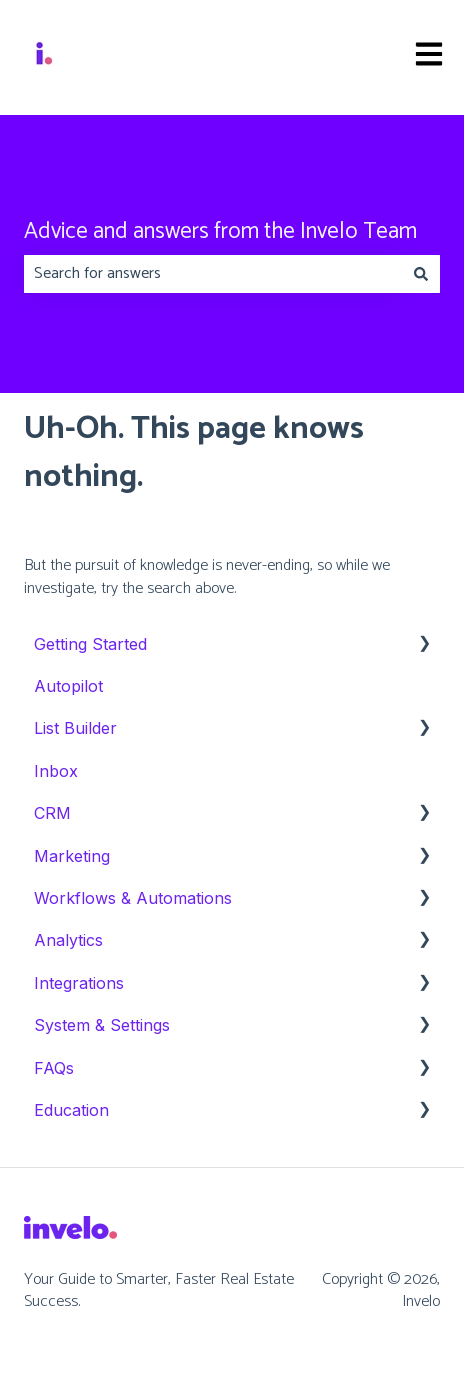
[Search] (421, 274)
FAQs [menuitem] (54, 1068)
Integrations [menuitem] (79, 983)
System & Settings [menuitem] (102, 1025)
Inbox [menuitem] (56, 771)
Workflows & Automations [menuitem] (133, 898)
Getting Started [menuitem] (90, 644)
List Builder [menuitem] (75, 728)
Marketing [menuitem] (72, 856)
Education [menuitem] (71, 1110)
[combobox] (213, 274)
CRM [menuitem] (52, 813)
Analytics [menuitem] (68, 940)
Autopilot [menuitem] (68, 686)
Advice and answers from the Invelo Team (220, 232)
